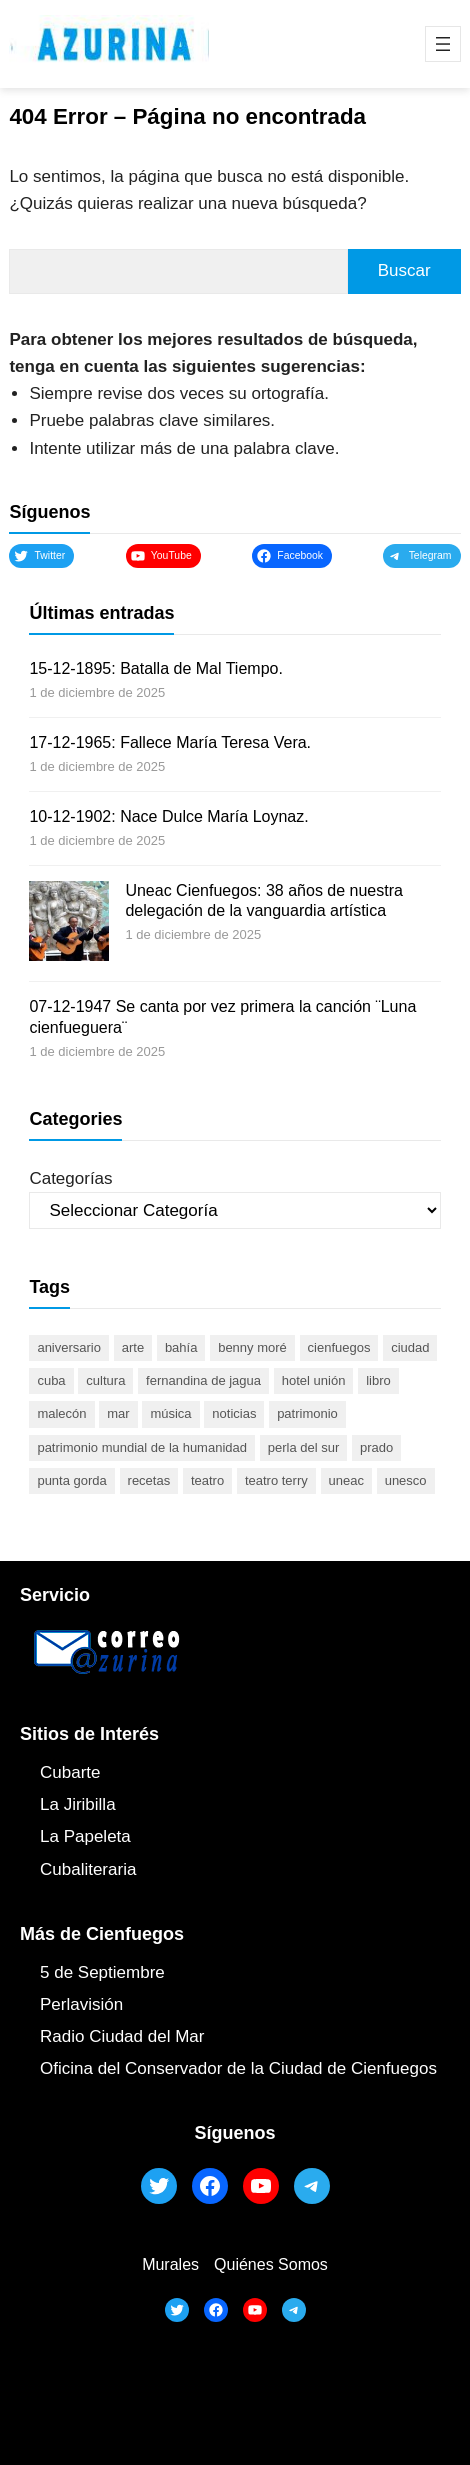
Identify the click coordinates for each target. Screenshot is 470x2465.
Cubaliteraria (88, 1869)
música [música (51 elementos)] (170, 1413)
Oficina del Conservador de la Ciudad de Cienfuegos (238, 2068)
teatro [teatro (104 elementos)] (207, 1480)
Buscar (404, 270)
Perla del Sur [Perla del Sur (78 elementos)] (304, 1447)
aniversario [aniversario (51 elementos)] (69, 1347)
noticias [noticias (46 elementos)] (234, 1413)
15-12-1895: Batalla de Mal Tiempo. (155, 668)
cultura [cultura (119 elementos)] (105, 1380)
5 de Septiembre (102, 1972)
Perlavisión (81, 2004)
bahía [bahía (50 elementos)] (181, 1347)
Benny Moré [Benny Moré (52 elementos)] (252, 1347)
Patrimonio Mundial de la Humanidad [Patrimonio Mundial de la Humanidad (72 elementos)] (142, 1447)
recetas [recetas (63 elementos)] (149, 1480)
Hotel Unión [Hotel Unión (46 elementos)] (314, 1380)
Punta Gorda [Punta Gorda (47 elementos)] (71, 1480)
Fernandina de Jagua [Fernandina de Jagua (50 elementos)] (203, 1380)
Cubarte (70, 1772)
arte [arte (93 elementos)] (133, 1347)
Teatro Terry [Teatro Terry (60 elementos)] (276, 1480)
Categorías (70, 1178)
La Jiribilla (78, 1804)
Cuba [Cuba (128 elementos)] (51, 1380)
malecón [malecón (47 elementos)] (61, 1413)
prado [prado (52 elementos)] (376, 1447)
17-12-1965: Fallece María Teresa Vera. (170, 742)
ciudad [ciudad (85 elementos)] (410, 1347)
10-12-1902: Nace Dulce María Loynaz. (168, 816)
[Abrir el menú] (443, 44)
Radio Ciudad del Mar (122, 2036)
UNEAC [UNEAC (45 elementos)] (346, 1480)
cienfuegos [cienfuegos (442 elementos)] (339, 1347)
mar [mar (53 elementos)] (118, 1413)
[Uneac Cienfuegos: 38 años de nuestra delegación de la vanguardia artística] (69, 924)
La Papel (73, 1836)
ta (124, 1836)
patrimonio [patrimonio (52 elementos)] (307, 1413)
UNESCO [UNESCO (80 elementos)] (406, 1480)
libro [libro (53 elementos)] (378, 1380)
